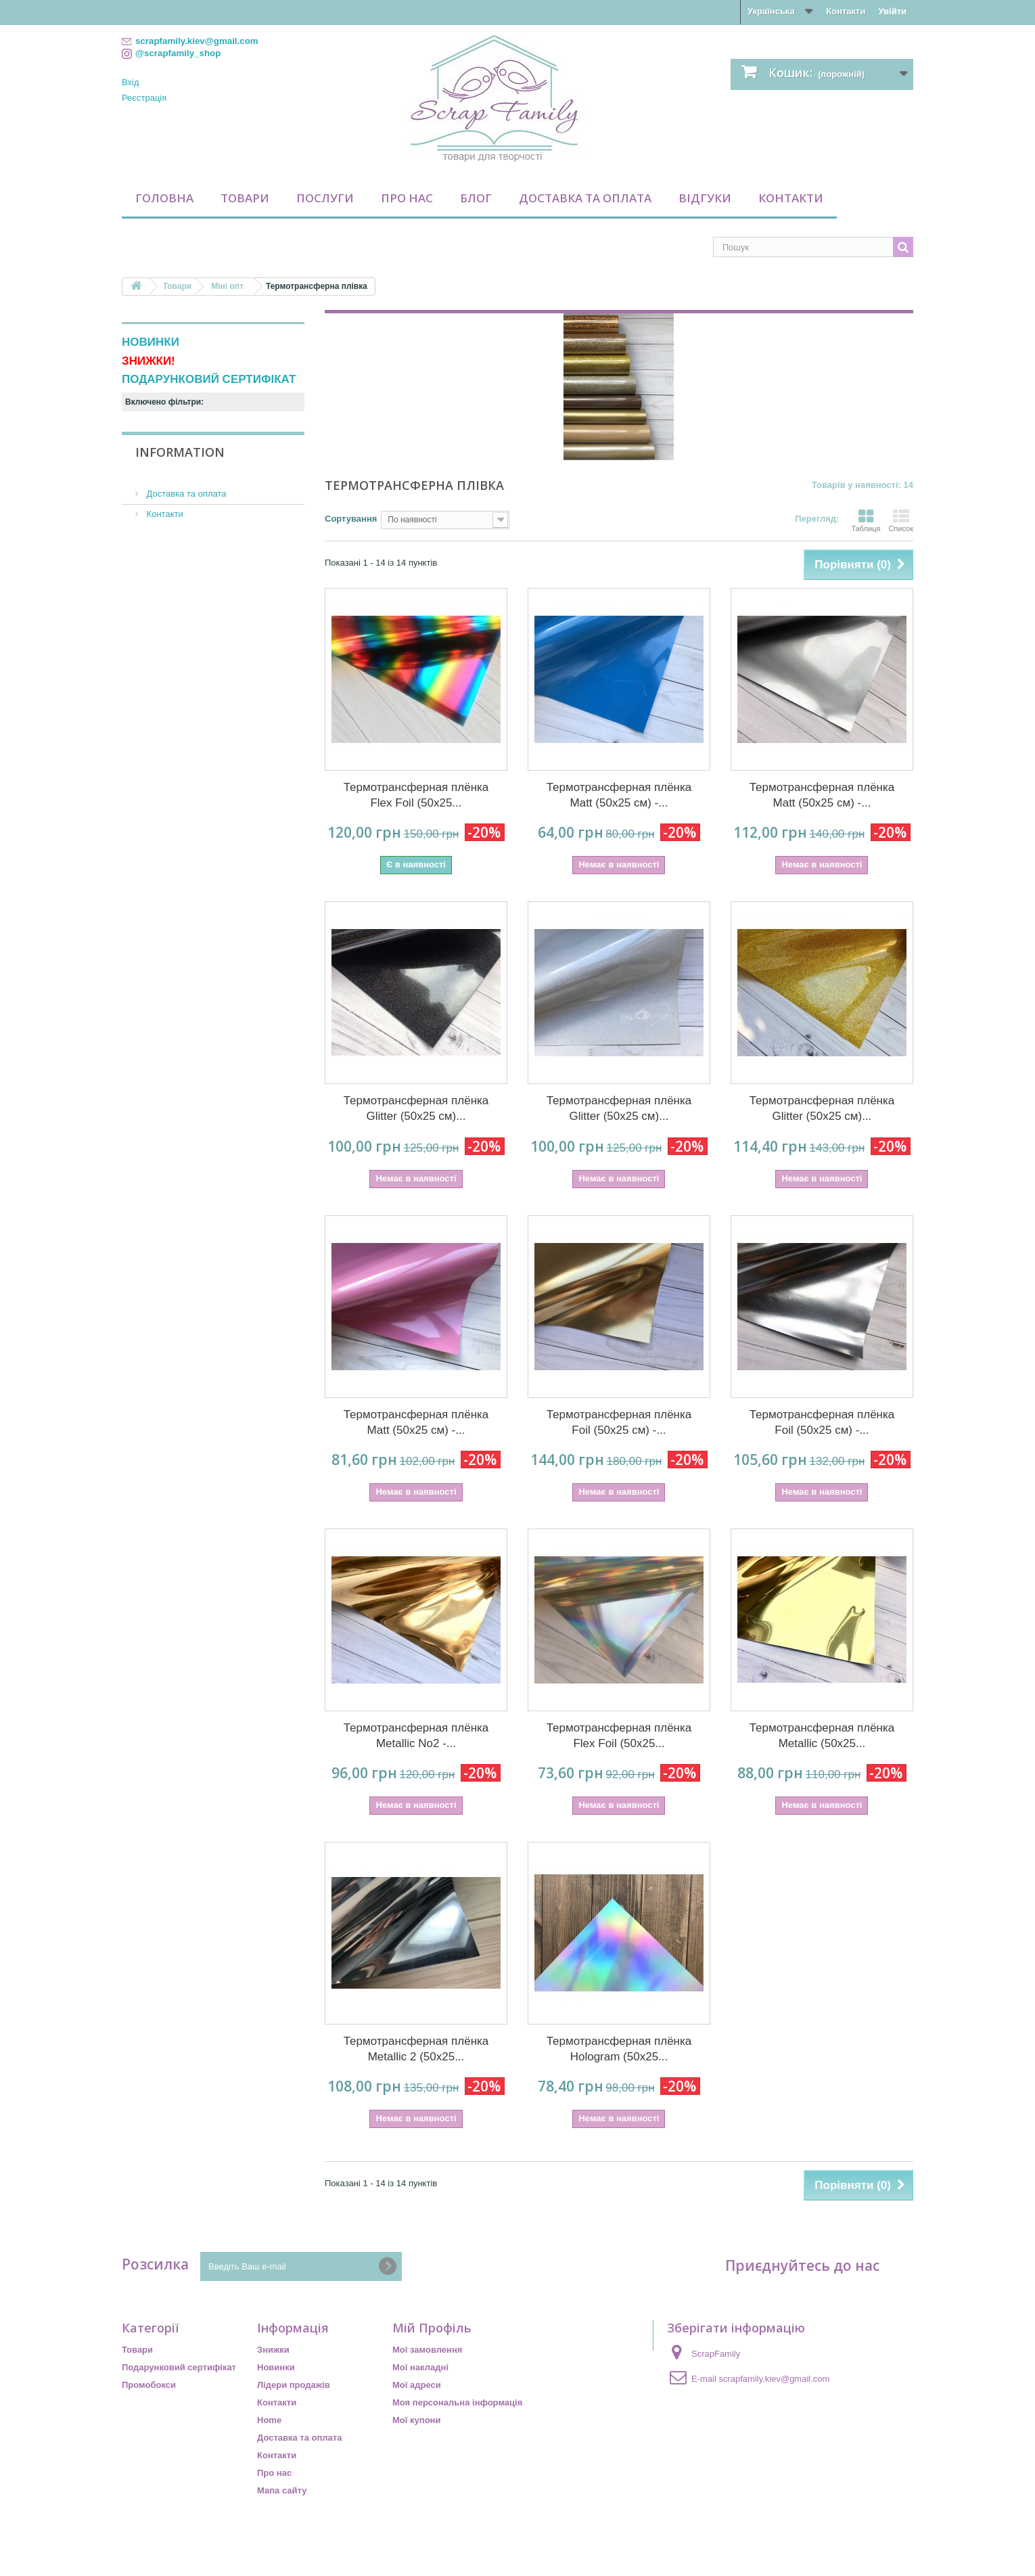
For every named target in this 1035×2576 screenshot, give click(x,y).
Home (269, 2420)
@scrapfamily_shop (178, 53)
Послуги (325, 198)
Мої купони (416, 2420)
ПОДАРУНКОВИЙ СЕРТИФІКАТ (209, 379)
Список (900, 520)
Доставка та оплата (585, 198)
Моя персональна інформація (457, 2402)
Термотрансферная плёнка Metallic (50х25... (822, 1735)
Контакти (845, 11)
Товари (245, 198)
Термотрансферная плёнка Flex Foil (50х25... (416, 795)
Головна (164, 198)
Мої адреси (416, 2385)
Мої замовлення (427, 2350)
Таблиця (865, 520)
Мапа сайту (281, 2490)
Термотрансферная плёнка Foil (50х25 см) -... (619, 1422)
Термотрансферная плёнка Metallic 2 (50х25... (416, 2049)
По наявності (171, 473)
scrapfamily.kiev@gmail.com (773, 2379)
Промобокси (149, 2385)
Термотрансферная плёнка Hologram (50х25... (619, 2049)
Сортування (351, 519)
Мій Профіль (432, 2328)
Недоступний (174, 454)
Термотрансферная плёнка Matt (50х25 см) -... (619, 795)
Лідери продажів (293, 2385)
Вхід (130, 82)
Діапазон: (143, 519)
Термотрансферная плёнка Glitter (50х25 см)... (416, 1108)
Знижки (273, 2350)
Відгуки (704, 198)
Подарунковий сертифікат (179, 2367)
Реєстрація (144, 98)
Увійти (892, 11)
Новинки (276, 2367)
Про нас (407, 198)
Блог (476, 198)
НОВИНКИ (150, 342)
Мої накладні (420, 2367)
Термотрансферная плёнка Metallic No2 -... (416, 1735)
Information (180, 589)
